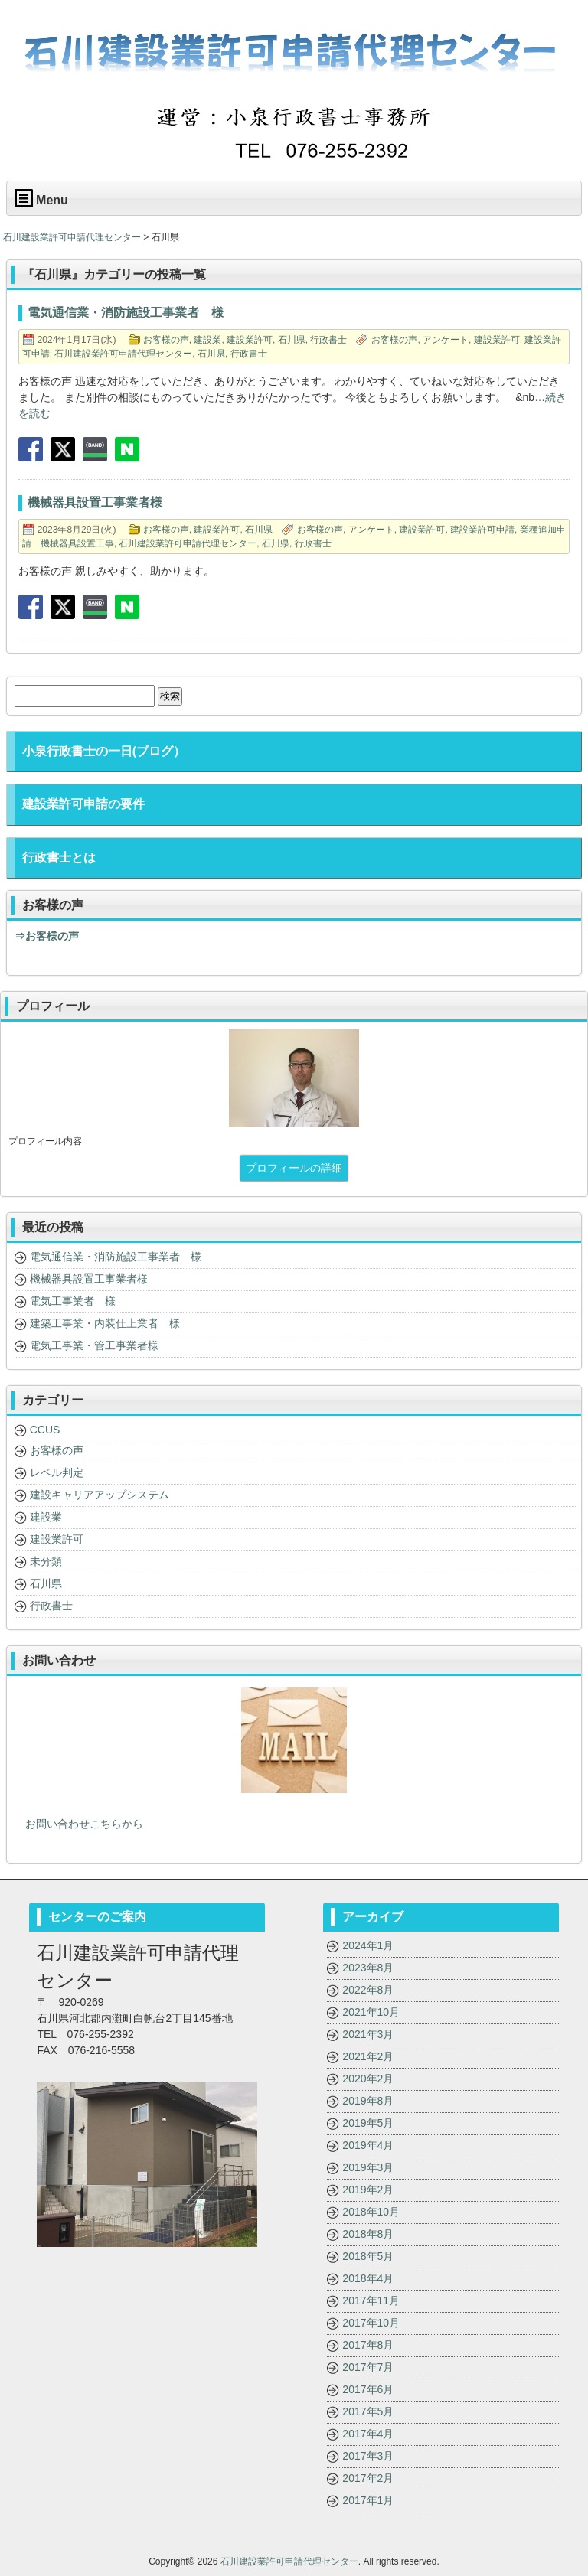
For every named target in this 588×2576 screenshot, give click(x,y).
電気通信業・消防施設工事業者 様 (115, 1257)
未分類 (46, 1561)
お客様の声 (166, 339)
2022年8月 (368, 1990)
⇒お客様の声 (47, 936)
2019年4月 (368, 2145)
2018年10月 (371, 2212)
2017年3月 (368, 2456)
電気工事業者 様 (73, 1301)
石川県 (291, 339)
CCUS (45, 1429)
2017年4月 (368, 2434)
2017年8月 (368, 2345)
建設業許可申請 (482, 529)
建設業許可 (250, 339)
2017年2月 (368, 2478)
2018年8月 (368, 2234)
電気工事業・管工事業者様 (94, 1345)
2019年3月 (368, 2167)
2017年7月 (368, 2367)
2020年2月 (368, 2078)
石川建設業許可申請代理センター (123, 353)
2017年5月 (368, 2411)
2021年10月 (371, 2012)
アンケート (446, 339)
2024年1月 (368, 1945)
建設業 (207, 339)
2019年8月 (368, 2101)
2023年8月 (368, 1967)
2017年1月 (368, 2500)
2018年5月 (368, 2256)
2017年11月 (371, 2300)
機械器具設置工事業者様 (89, 1279)
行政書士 (328, 339)
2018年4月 (368, 2278)
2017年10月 (371, 2323)
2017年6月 (368, 2389)
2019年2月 (368, 2189)
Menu (41, 198)
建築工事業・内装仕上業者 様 (105, 1323)
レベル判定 (56, 1472)
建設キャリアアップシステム (99, 1495)
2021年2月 (368, 2056)
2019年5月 (368, 2123)
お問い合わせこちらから (79, 1824)
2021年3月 (368, 2034)
